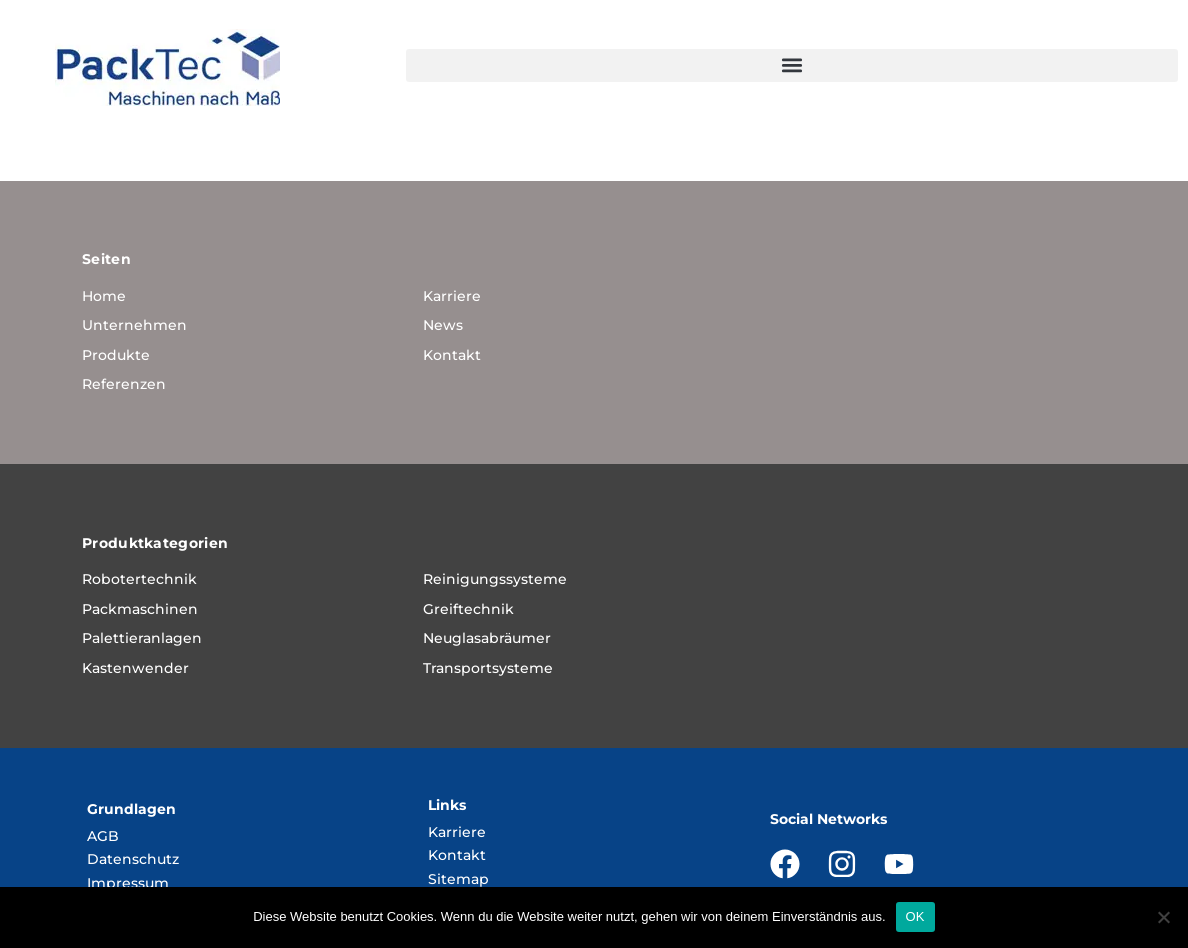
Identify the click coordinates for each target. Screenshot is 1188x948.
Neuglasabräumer (487, 638)
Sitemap (458, 879)
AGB (103, 836)
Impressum (128, 883)
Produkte (116, 355)
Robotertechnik (139, 579)
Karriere (452, 296)
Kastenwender (135, 668)
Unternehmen (134, 325)
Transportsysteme (488, 668)
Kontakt (452, 355)
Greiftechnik (468, 609)
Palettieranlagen (142, 638)
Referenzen (124, 384)
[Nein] (1163, 917)
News (443, 325)
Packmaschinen (140, 609)
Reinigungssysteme (495, 579)
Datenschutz (133, 859)
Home (104, 296)
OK (915, 916)
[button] (792, 65)
